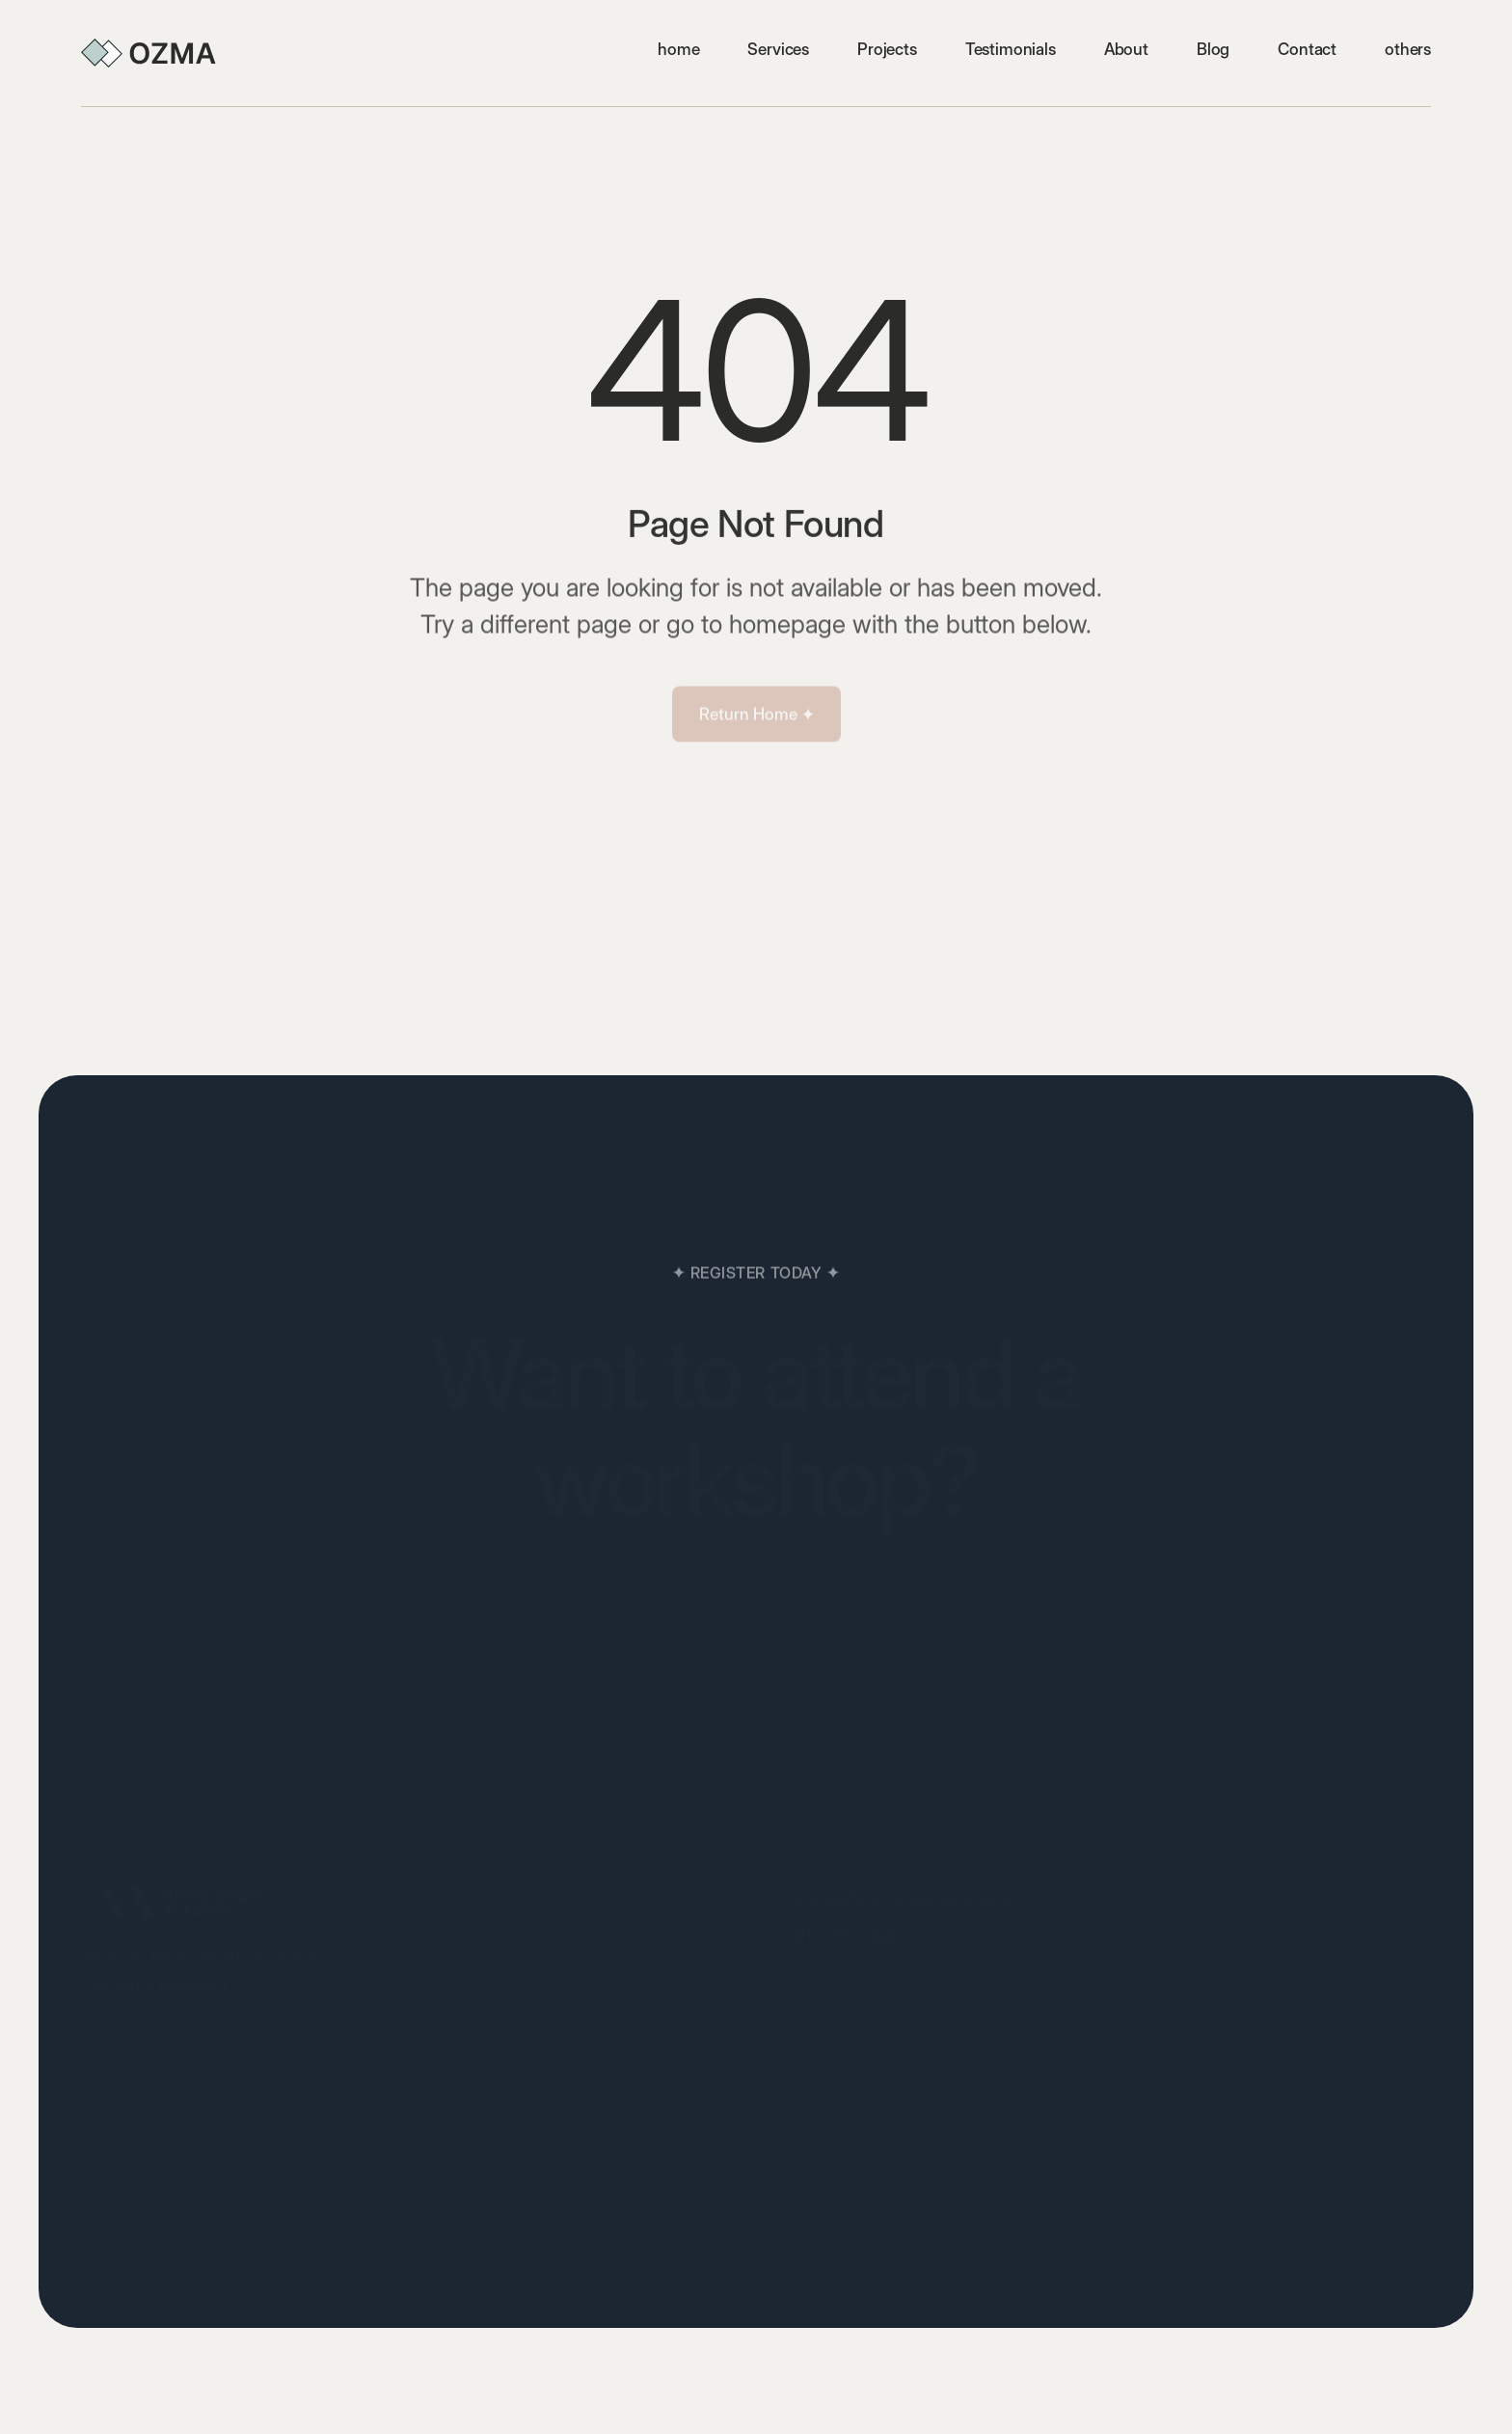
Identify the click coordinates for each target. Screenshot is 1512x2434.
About (1126, 49)
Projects (887, 49)
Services (778, 49)
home (678, 49)
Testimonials (1010, 49)
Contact (1307, 49)
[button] (1408, 49)
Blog (1213, 49)
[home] (148, 53)
